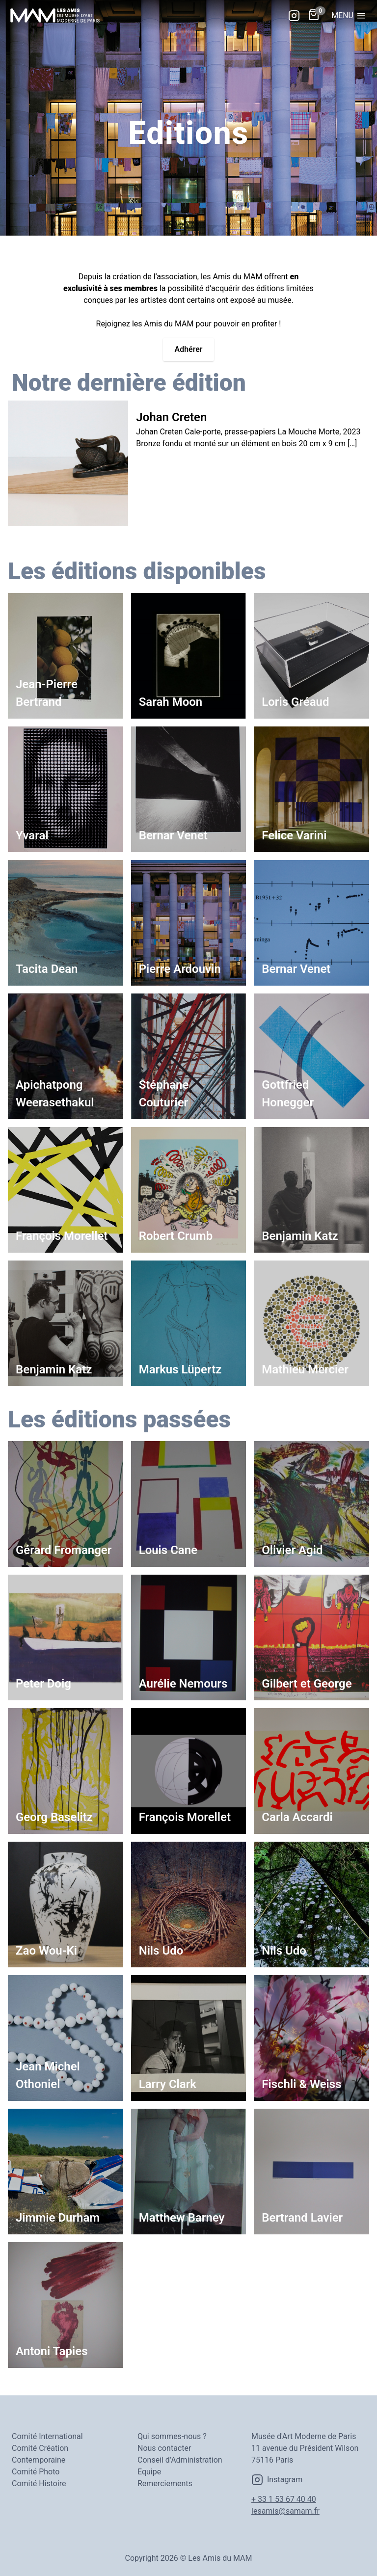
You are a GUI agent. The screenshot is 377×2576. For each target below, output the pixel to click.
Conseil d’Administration (179, 2460)
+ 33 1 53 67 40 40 (283, 2499)
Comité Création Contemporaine (40, 2454)
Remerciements (164, 2483)
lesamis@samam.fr (285, 2511)
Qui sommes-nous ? (172, 2436)
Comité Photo (35, 2471)
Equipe (149, 2471)
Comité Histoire (39, 2483)
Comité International (47, 2436)
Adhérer (189, 349)
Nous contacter (164, 2448)
